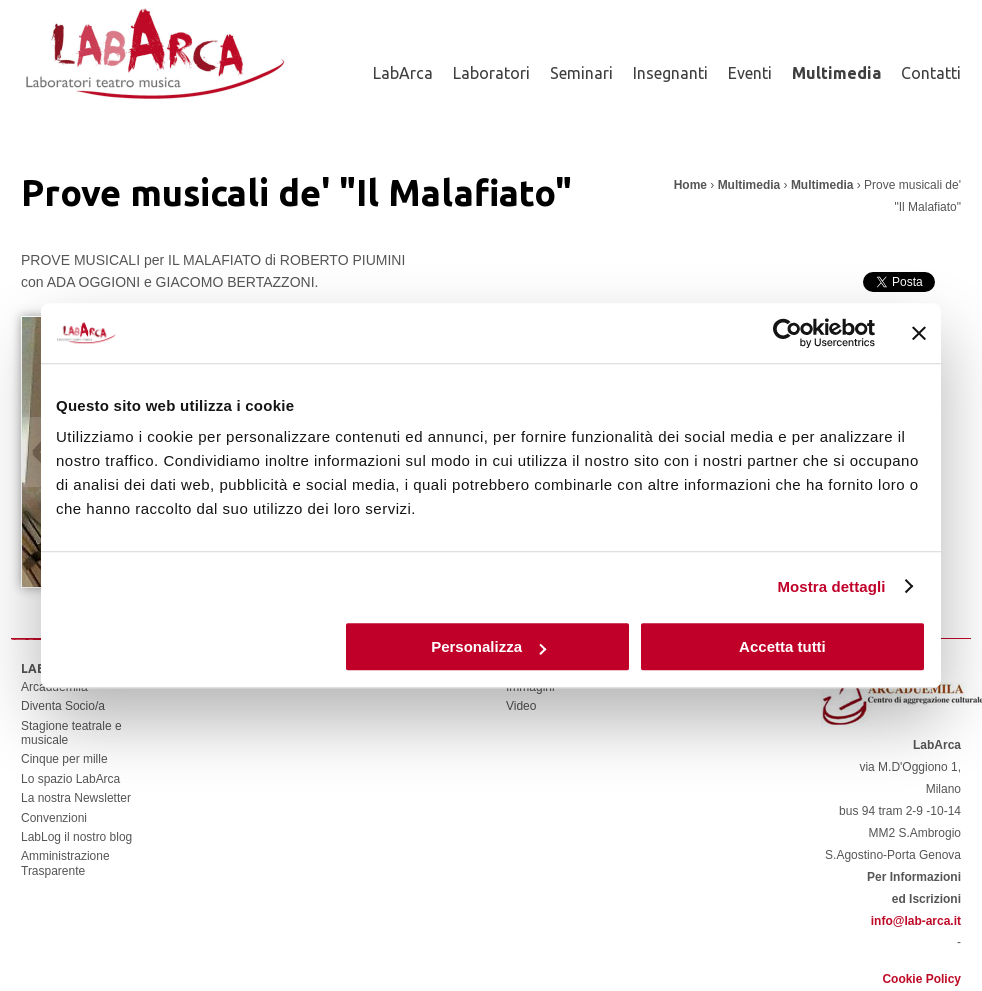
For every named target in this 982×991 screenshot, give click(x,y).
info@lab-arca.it (916, 921)
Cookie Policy (921, 979)
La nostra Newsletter (76, 798)
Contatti (931, 73)
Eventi (750, 73)
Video (521, 706)
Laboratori (491, 73)
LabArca (403, 73)
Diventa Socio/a (63, 706)
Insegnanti (670, 73)
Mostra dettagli (831, 586)
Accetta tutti (782, 646)
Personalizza (488, 646)
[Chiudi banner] (919, 333)
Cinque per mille (64, 759)
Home (690, 185)
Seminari (581, 73)
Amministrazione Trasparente (65, 863)
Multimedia (836, 73)
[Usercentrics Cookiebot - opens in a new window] (787, 333)
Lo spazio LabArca (70, 779)
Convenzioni (54, 818)
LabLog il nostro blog (76, 837)
